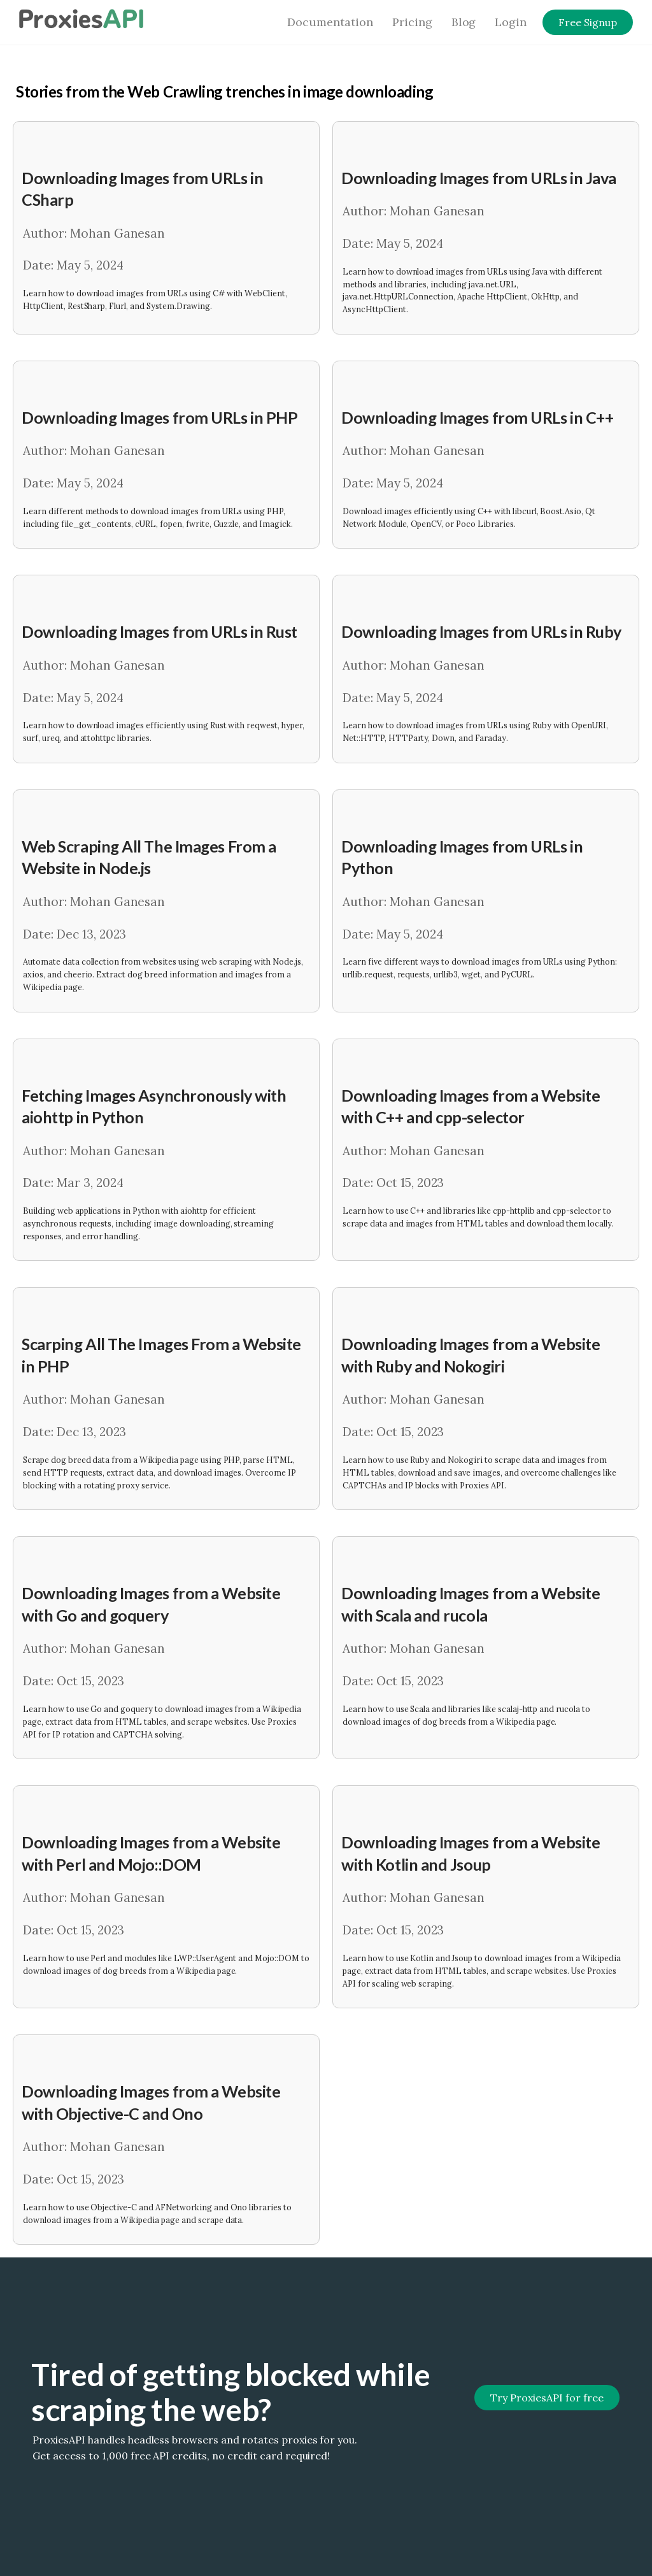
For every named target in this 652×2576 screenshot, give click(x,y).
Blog (463, 22)
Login (511, 22)
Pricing (412, 22)
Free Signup (587, 22)
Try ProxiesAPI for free (546, 2397)
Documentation (330, 22)
